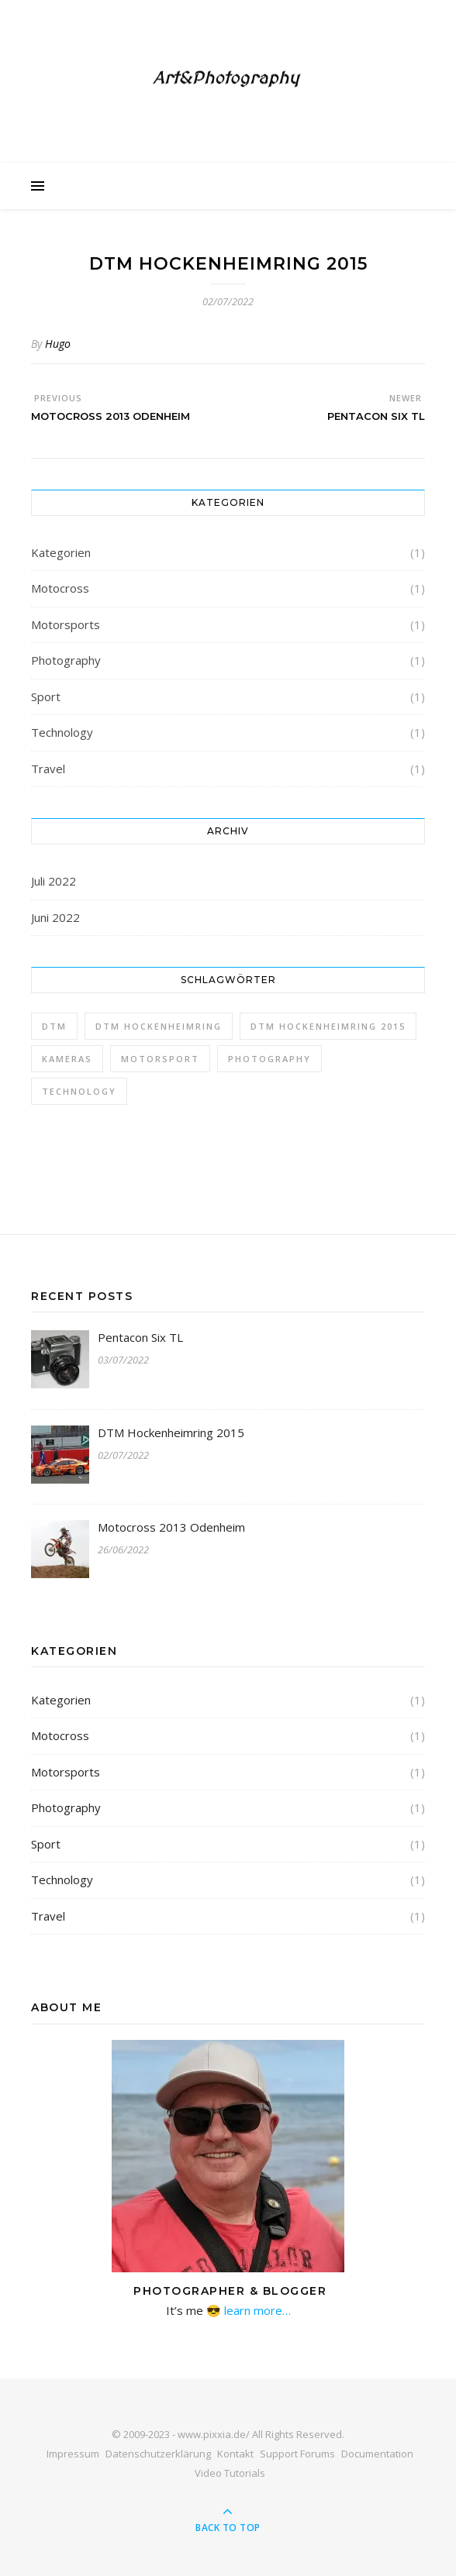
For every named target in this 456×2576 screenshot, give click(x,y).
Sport (45, 696)
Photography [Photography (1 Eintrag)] (269, 1058)
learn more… (256, 2310)
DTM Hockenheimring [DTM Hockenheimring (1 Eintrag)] (158, 1026)
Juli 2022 (53, 881)
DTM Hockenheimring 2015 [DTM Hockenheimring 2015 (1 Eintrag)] (328, 1026)
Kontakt (235, 2454)
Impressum (73, 2454)
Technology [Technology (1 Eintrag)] (79, 1091)
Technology (62, 732)
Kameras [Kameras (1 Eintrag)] (67, 1058)
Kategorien (61, 552)
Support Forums (297, 2454)
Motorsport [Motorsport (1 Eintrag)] (160, 1058)
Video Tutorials (230, 2473)
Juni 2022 (55, 917)
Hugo (58, 343)
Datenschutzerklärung (158, 2454)
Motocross (60, 588)
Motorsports (65, 624)
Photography (66, 660)
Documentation (377, 2454)
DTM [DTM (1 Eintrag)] (54, 1026)
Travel (48, 768)
